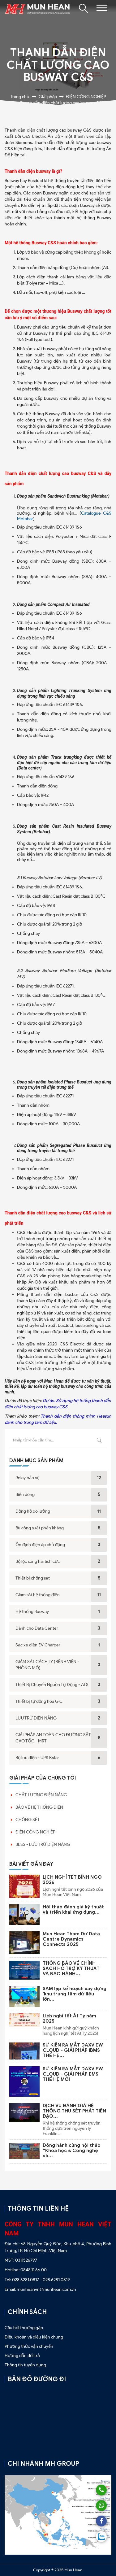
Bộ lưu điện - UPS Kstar (37, 1757)
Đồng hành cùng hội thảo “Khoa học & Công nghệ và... (72, 2150)
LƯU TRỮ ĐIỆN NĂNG (36, 1718)
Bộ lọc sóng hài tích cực (37, 1561)
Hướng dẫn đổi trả (22, 2355)
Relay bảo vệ (27, 1477)
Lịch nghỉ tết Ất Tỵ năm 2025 (69, 2018)
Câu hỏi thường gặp (24, 2327)
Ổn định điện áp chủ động (40, 1544)
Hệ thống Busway (32, 1611)
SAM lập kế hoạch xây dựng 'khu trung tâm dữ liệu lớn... (74, 1994)
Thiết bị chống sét (32, 1578)
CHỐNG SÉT (27, 1819)
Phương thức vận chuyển (29, 2346)
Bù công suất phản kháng (39, 1528)
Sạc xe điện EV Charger (37, 1645)
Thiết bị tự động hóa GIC (38, 1701)
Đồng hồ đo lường (32, 1511)
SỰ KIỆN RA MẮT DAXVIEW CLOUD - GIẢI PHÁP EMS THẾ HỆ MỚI (73, 2074)
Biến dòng (25, 1494)
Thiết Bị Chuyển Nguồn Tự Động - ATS (51, 1684)
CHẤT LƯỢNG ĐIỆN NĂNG (41, 1795)
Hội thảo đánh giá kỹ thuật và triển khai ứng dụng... (73, 1909)
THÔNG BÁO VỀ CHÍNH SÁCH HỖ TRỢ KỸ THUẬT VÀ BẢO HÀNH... (71, 1968)
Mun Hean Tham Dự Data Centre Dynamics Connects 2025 (71, 1939)
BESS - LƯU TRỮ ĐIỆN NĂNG (42, 1844)
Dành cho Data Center (36, 1628)
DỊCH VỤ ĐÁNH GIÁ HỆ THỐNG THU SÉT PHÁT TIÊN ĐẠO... (74, 2111)
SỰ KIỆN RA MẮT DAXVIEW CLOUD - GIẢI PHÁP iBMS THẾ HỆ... (73, 2050)
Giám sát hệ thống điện (37, 1594)
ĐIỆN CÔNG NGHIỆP (35, 1832)
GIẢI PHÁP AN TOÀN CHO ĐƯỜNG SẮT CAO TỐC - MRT (53, 1738)
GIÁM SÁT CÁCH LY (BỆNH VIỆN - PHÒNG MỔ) (47, 1665)
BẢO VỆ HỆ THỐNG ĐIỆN (39, 1807)
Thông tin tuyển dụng (25, 2365)
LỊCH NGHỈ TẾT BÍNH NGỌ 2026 (72, 1879)
